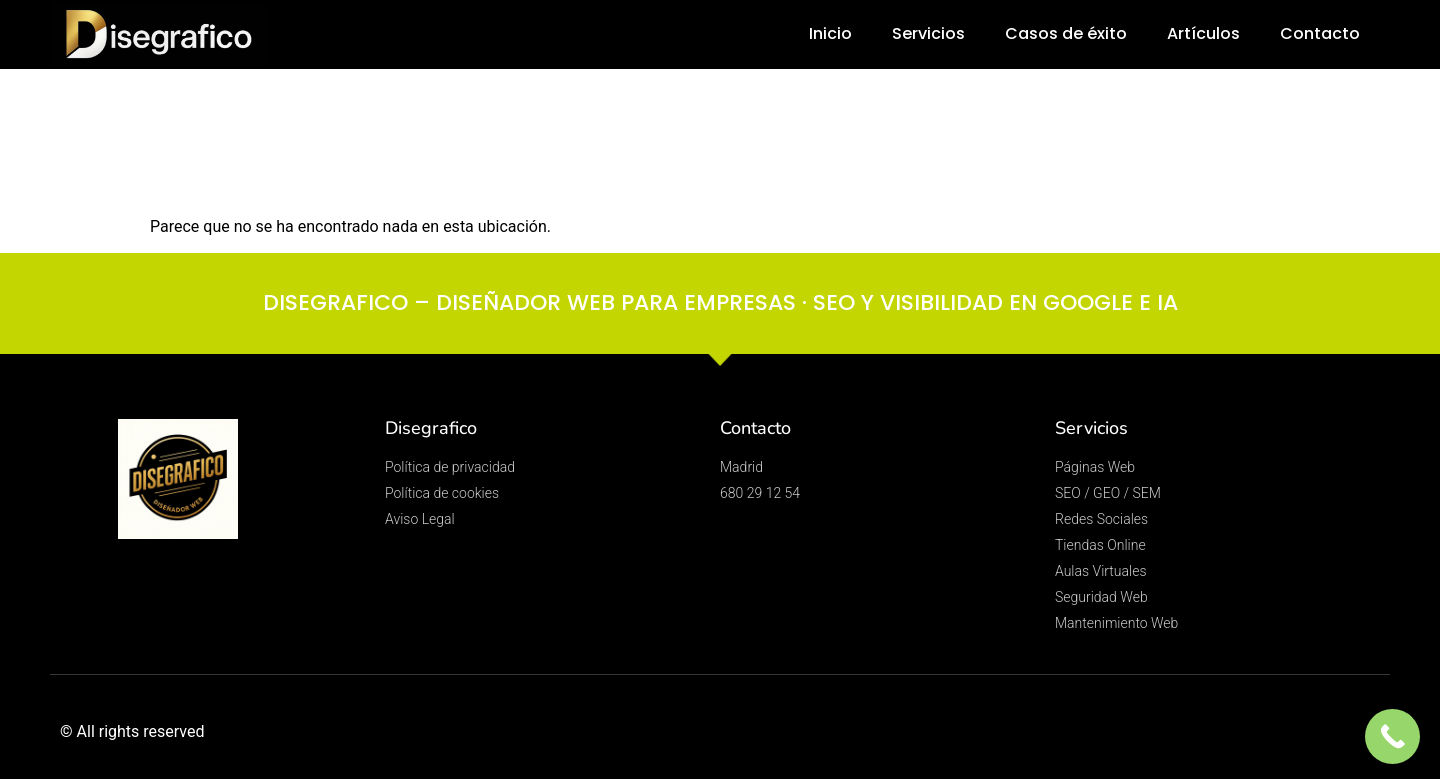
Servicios (928, 33)
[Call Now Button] (1392, 736)
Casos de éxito (1066, 33)
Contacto (1320, 33)
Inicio (830, 33)
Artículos (1203, 33)
